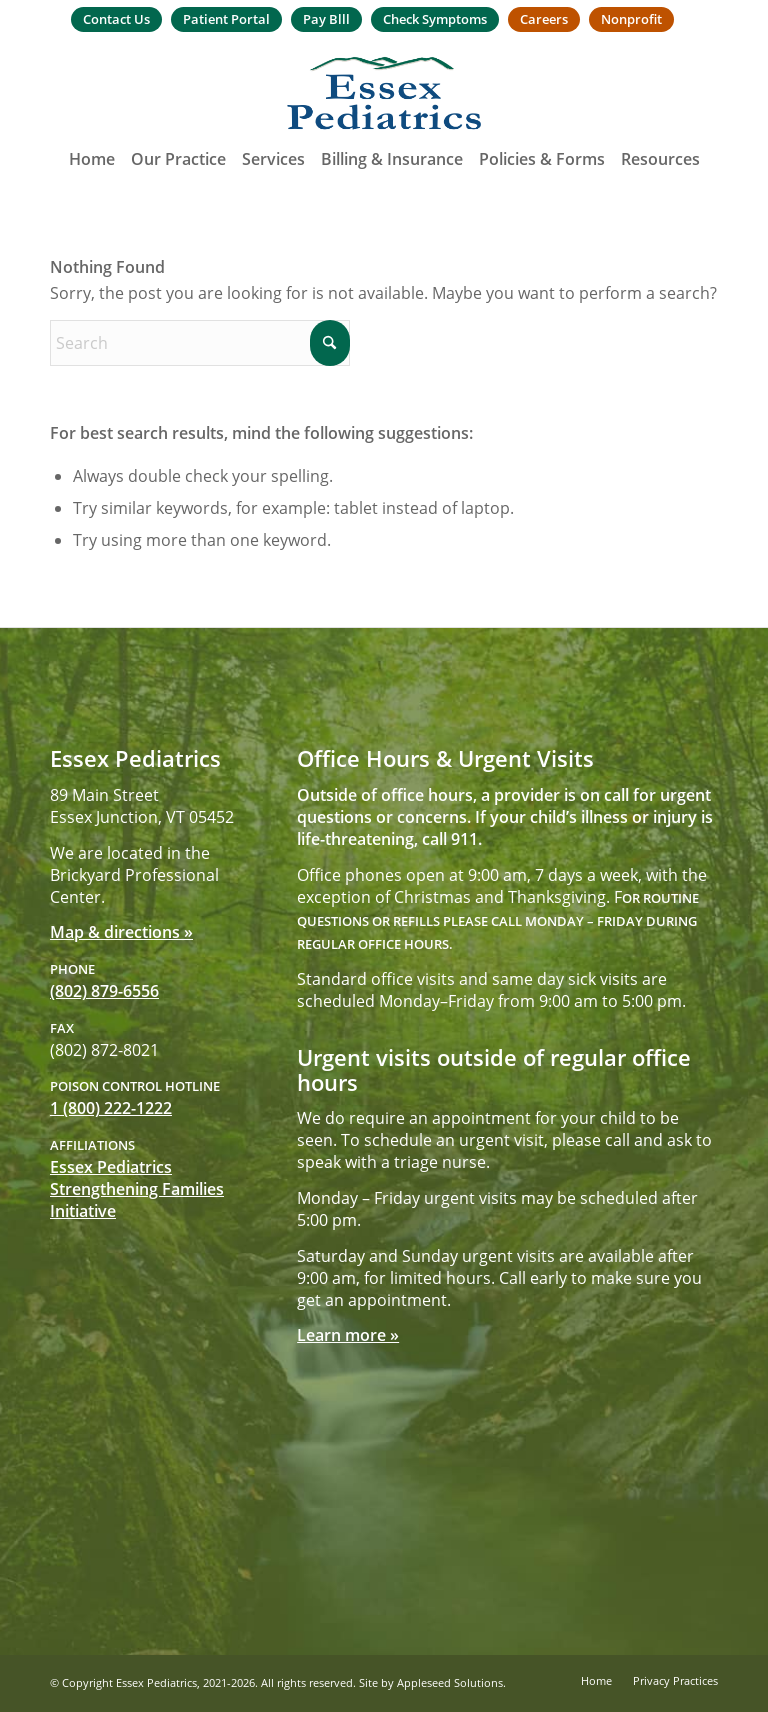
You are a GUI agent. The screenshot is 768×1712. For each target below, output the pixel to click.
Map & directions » (121, 932)
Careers (544, 19)
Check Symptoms (435, 19)
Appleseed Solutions (450, 1682)
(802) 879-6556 (104, 991)
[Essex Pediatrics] (384, 94)
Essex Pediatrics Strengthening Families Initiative (137, 1189)
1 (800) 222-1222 (111, 1108)
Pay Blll (326, 19)
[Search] (200, 343)
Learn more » (348, 1335)
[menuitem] (116, 19)
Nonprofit (631, 19)
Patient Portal (226, 19)
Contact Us (116, 19)
